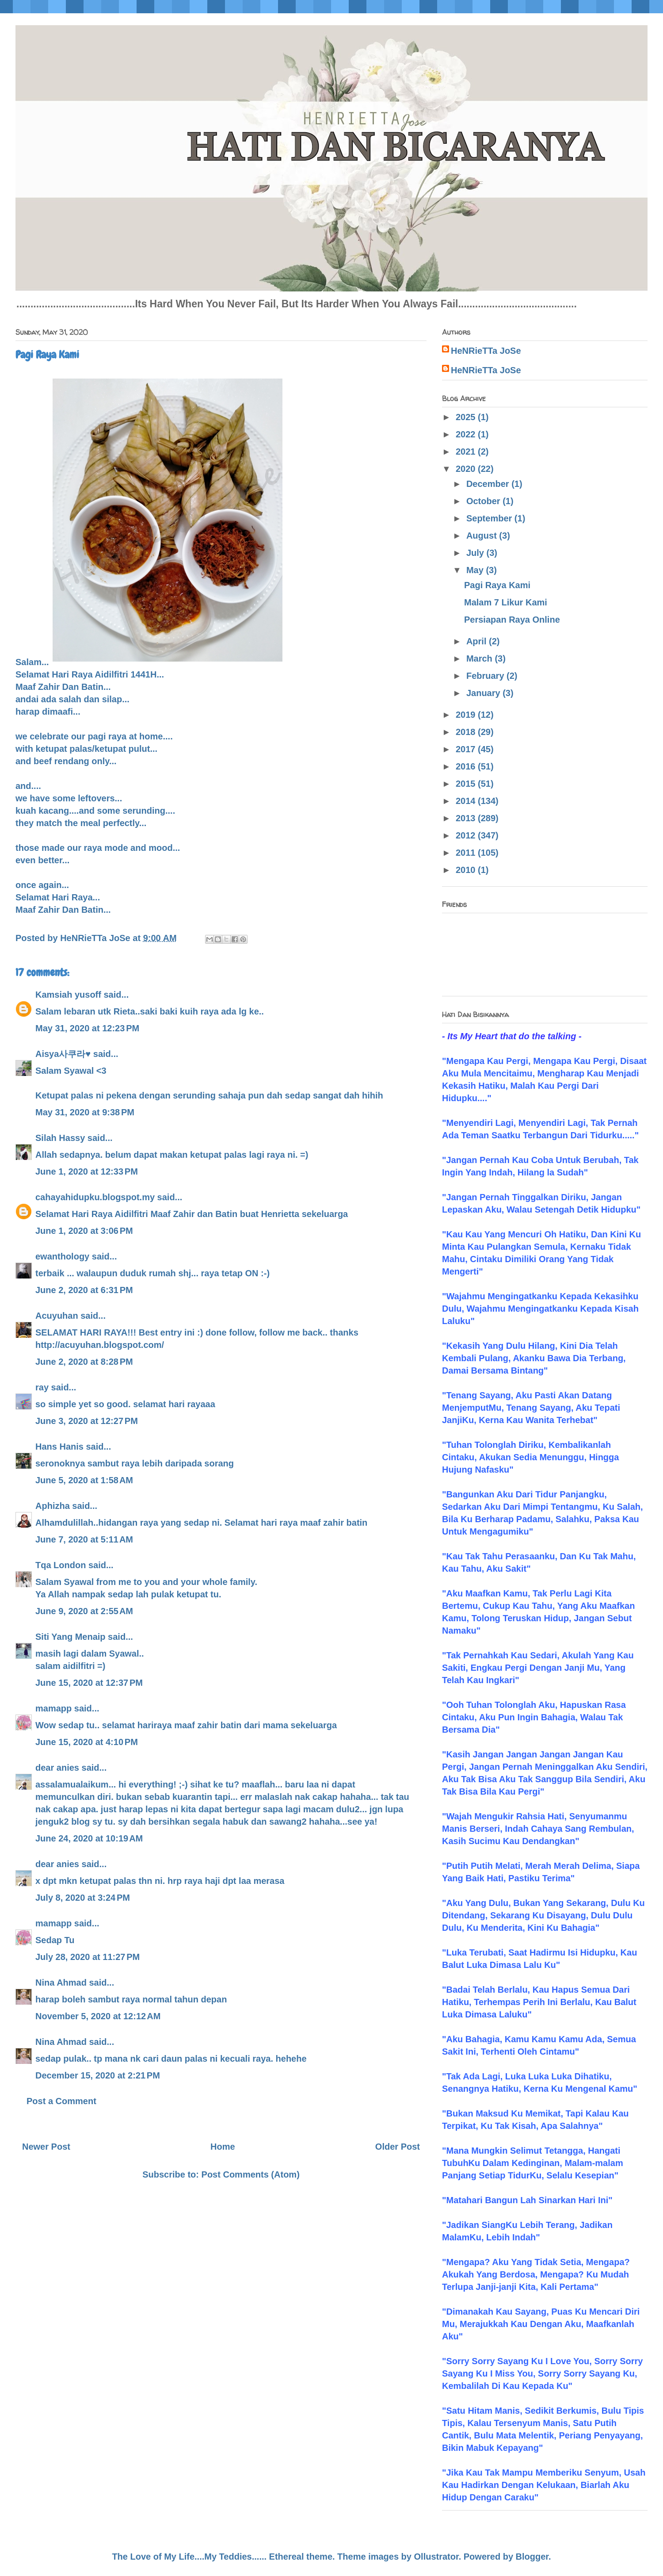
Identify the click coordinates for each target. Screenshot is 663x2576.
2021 (467, 451)
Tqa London (60, 1565)
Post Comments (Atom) (251, 2174)
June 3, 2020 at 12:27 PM (86, 1421)
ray (42, 1387)
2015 (467, 783)
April (477, 641)
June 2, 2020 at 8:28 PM (84, 1361)
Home (222, 2146)
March (480, 658)
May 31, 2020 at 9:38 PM (84, 1112)
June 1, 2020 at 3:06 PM (84, 1231)
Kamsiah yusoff (68, 994)
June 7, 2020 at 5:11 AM (84, 1539)
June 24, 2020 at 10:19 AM (89, 1838)
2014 (467, 801)
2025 (467, 417)
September (490, 518)
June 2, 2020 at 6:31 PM (84, 1290)
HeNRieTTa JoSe (486, 351)
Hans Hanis (59, 1446)
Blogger (532, 2556)
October (484, 501)
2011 (467, 852)
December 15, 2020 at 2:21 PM (97, 2075)
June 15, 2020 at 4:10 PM (86, 1742)
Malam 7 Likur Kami (505, 602)
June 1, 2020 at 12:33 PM (86, 1171)
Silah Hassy (60, 1138)
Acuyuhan (56, 1316)
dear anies (57, 1767)
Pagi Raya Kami (497, 585)
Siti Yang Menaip (70, 1637)
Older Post (397, 2146)
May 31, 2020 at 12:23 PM (87, 1028)
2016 (467, 766)
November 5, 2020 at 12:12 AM (97, 2016)
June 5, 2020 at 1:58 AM (84, 1480)
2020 (467, 469)
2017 (467, 749)
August (482, 535)
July (476, 553)
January (484, 693)
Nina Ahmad (61, 1982)
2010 (467, 870)
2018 (467, 732)
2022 (467, 434)
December (488, 484)
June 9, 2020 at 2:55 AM (84, 1611)
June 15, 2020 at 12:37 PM (89, 1683)
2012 (467, 835)
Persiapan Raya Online (512, 619)
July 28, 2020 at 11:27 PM (87, 1957)
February (486, 676)
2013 (467, 818)
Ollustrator (436, 2556)
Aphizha (52, 1506)
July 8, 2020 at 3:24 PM (82, 1897)
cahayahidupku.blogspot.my (95, 1197)
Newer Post (46, 2146)
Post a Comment (61, 2101)
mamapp (53, 1708)
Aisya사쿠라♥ (63, 1054)
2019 (467, 715)
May (476, 570)
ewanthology (62, 1256)
